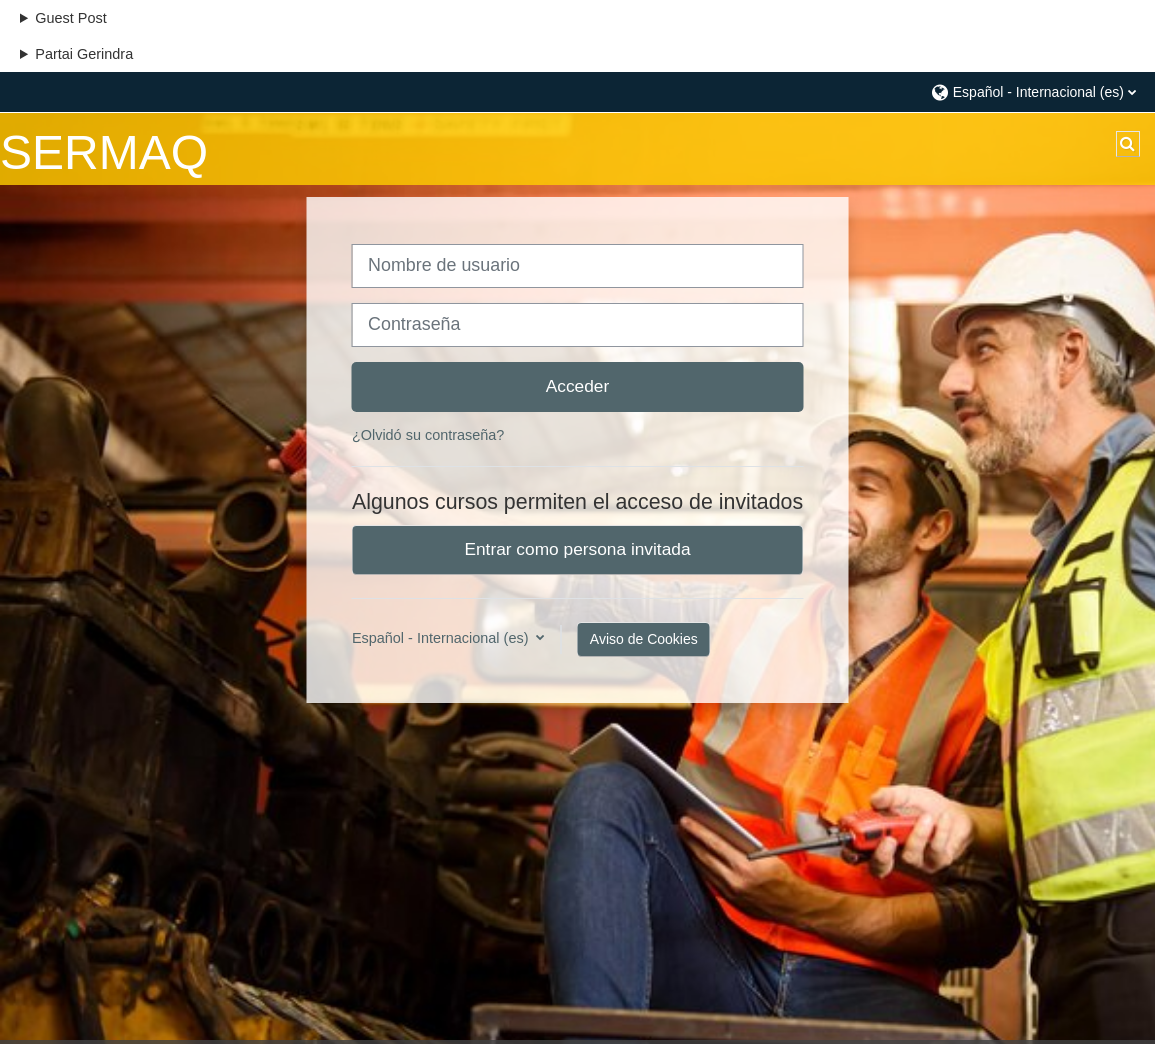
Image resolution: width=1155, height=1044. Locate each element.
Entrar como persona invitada (577, 549)
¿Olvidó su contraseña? (428, 435)
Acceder (578, 386)
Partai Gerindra (84, 54)
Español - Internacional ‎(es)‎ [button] (442, 638)
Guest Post (70, 18)
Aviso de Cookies (644, 639)
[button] (1033, 91)
